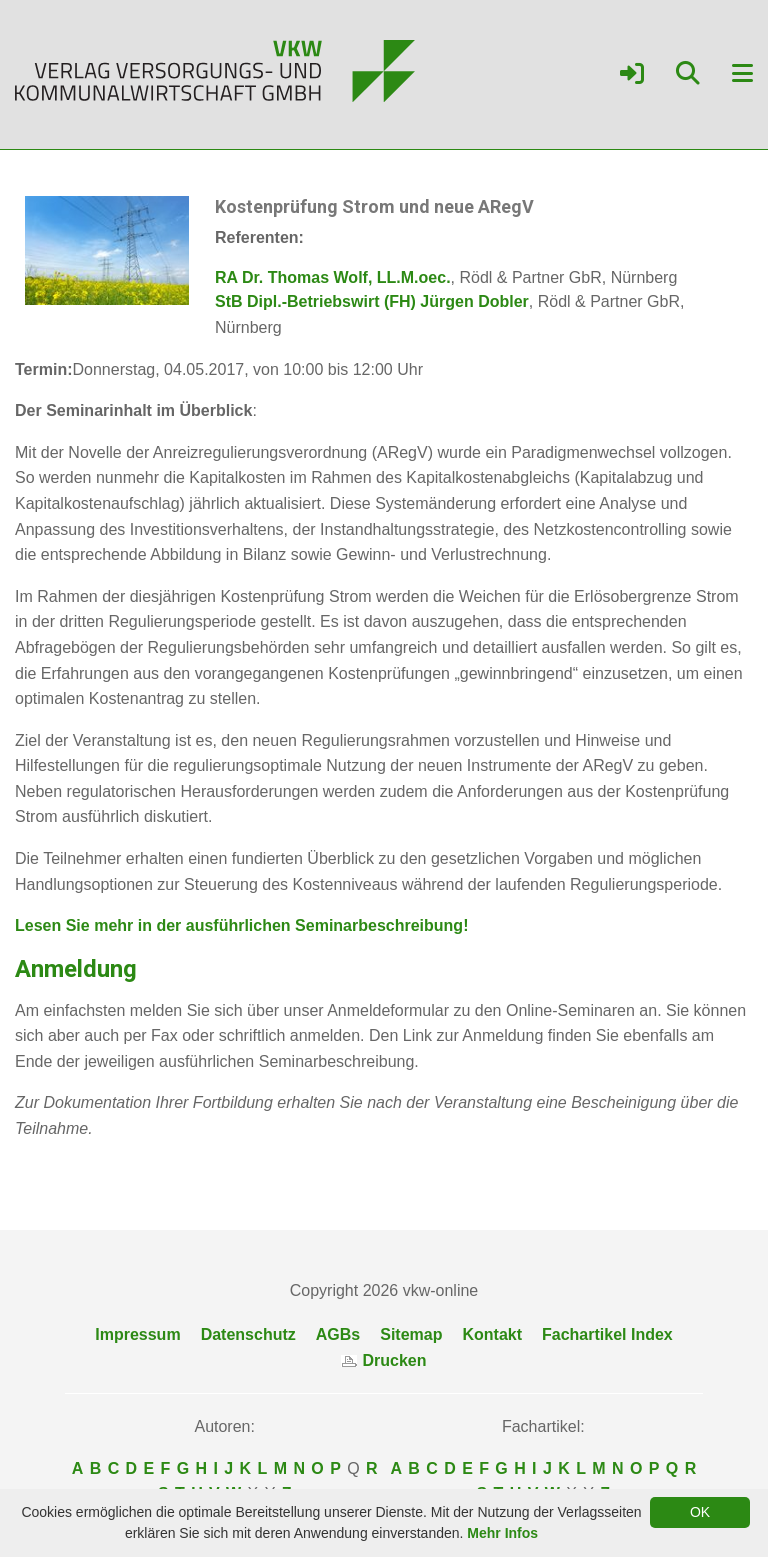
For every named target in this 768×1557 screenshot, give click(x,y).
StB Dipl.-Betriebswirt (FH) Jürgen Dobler (372, 301)
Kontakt (492, 1334)
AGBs (338, 1334)
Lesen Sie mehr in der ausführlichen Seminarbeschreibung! (241, 925)
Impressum (137, 1334)
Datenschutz (248, 1334)
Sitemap (411, 1334)
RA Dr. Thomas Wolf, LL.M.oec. (333, 277)
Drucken (383, 1360)
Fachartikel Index (607, 1334)
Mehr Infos (502, 1533)
